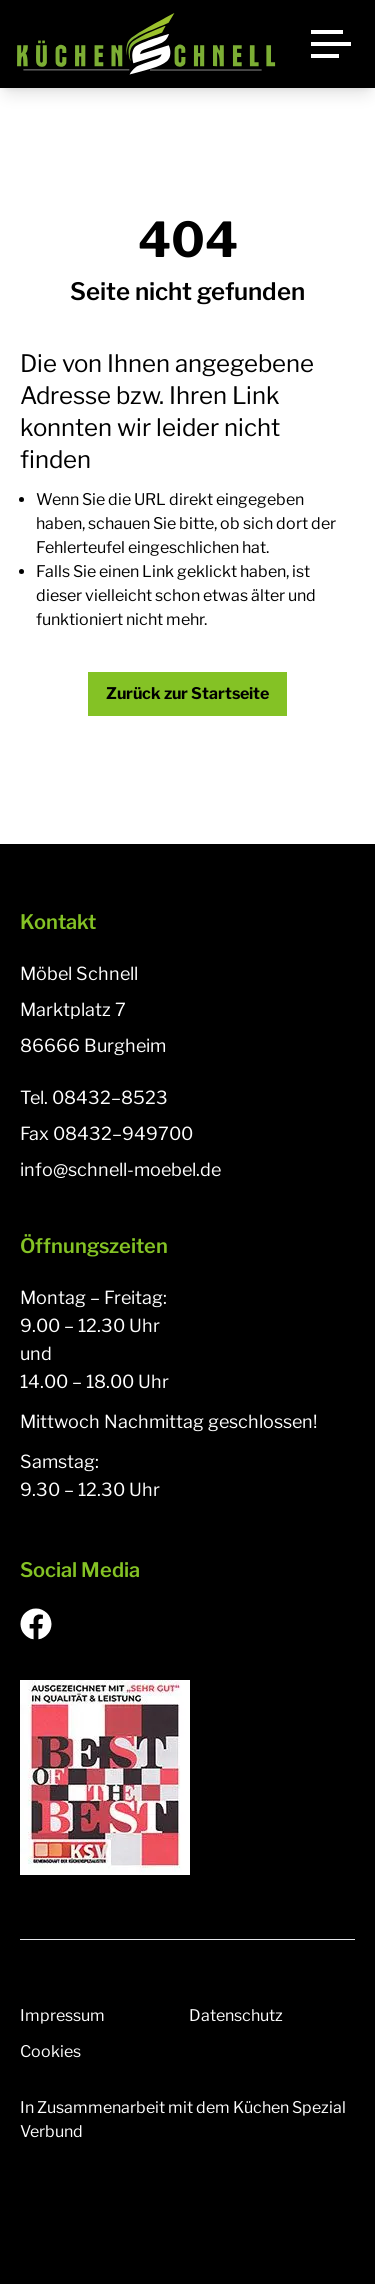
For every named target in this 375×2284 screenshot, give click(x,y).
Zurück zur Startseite (187, 693)
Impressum (62, 2015)
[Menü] (331, 44)
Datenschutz (236, 2015)
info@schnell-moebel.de (120, 1169)
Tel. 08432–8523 (94, 1097)
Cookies (50, 2051)
